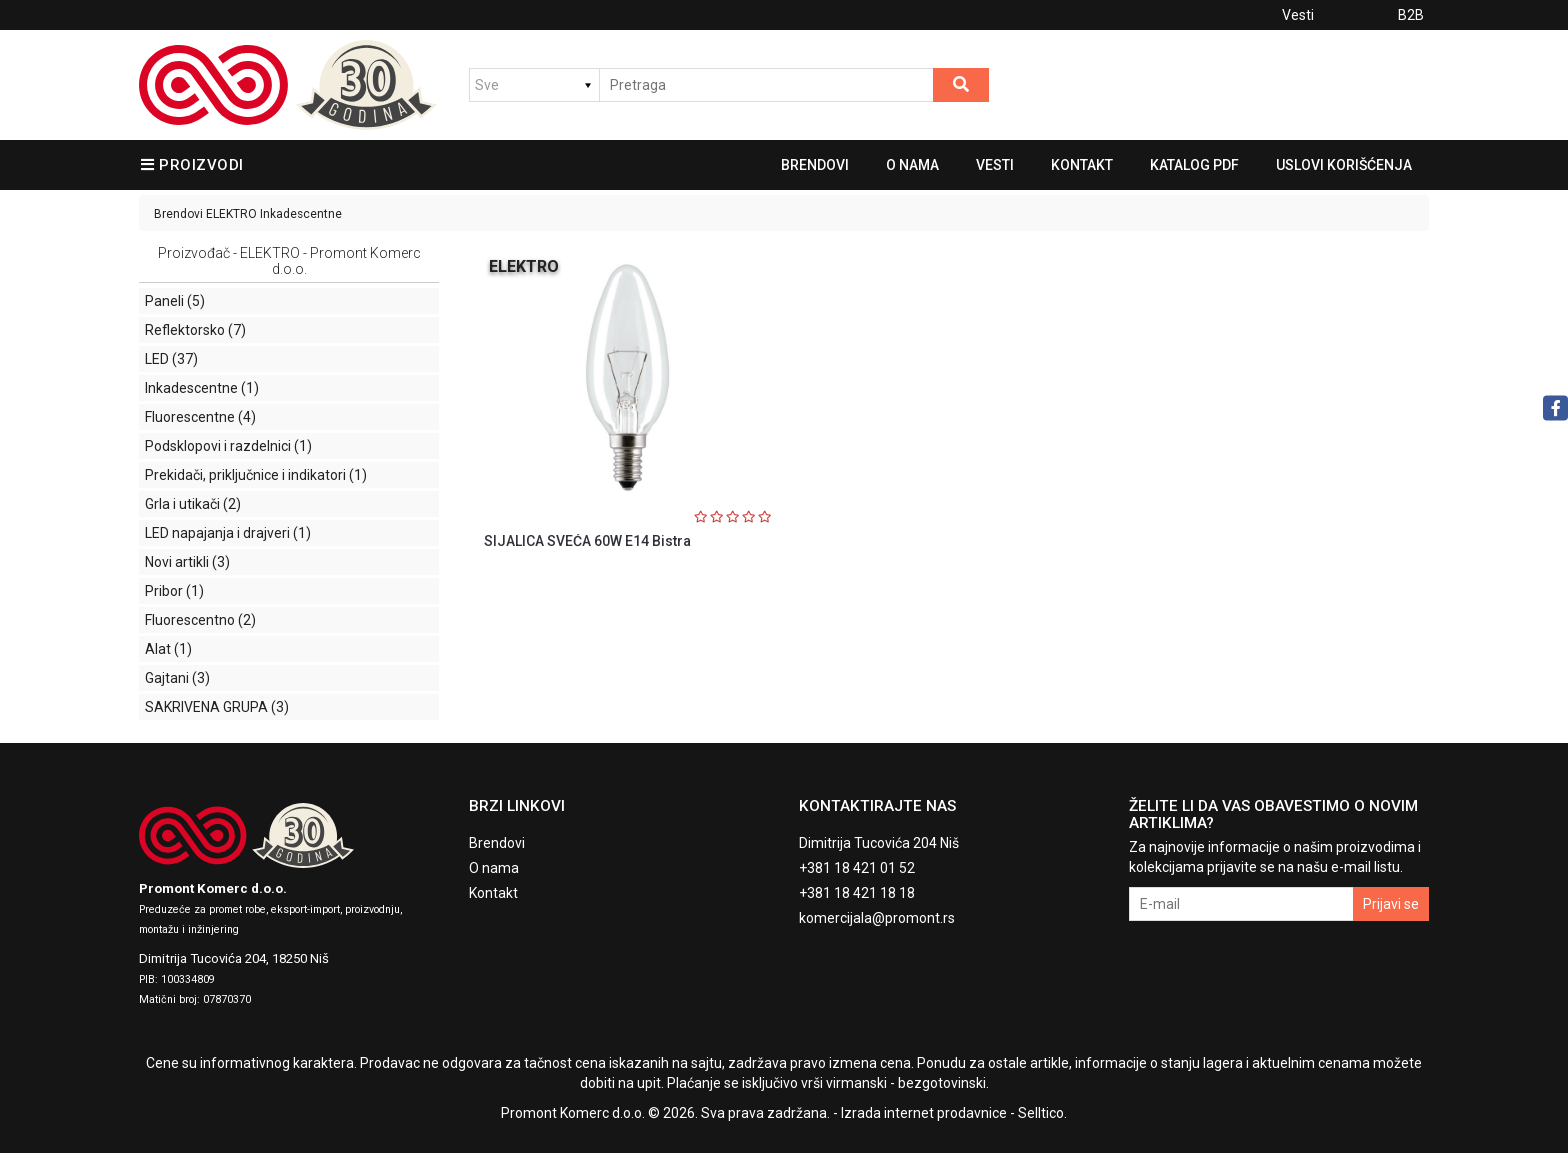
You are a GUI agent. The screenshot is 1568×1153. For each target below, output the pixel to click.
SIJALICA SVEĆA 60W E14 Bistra (587, 541)
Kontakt (1082, 165)
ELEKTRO (231, 214)
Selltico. (1042, 1113)
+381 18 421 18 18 (857, 893)
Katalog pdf (1194, 165)
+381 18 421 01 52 (857, 868)
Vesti (1298, 15)
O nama (912, 165)
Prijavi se (1391, 904)
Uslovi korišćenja (1344, 165)
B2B (1411, 15)
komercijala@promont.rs (877, 918)
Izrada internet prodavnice (924, 1113)
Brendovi (815, 165)
